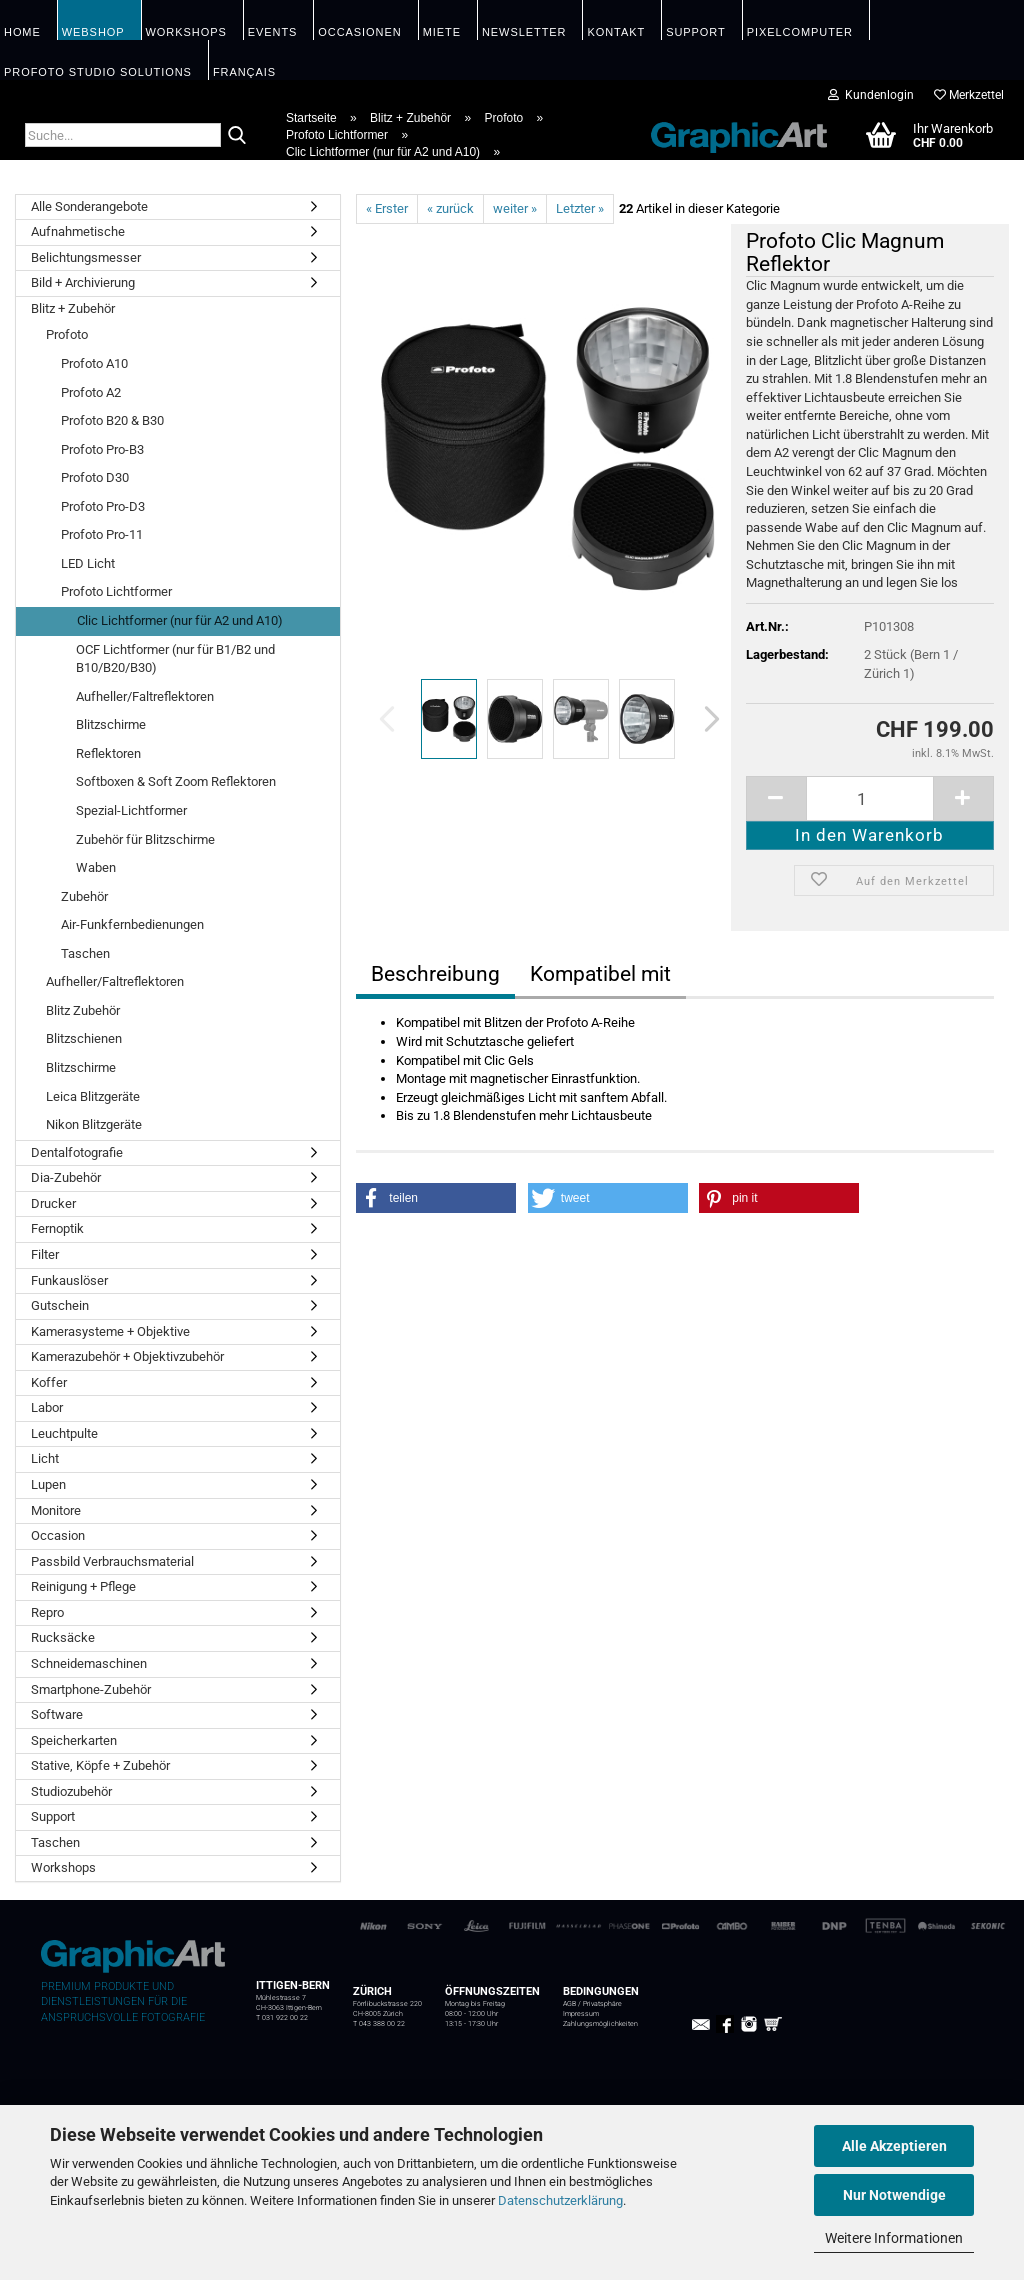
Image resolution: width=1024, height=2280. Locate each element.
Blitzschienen (84, 1038)
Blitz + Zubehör (73, 308)
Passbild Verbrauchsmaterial (112, 1561)
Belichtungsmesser (86, 257)
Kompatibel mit (600, 974)
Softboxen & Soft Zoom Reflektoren (176, 781)
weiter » (515, 208)
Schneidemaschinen (89, 1663)
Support (53, 1816)
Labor (47, 1407)
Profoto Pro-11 (102, 534)
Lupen (48, 1484)
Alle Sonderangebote (89, 206)
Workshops (63, 1867)
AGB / (573, 2004)
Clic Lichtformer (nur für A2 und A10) (180, 620)
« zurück (450, 208)
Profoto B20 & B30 (112, 420)
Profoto (67, 334)
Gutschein (60, 1305)
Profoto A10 (94, 363)
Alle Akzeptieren (894, 2146)
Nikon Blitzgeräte (94, 1124)
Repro (47, 1612)
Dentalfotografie (77, 1152)
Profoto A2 (91, 392)
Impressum (581, 2014)
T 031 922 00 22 (282, 2018)
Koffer (49, 1382)
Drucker (53, 1203)
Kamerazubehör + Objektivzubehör (127, 1356)
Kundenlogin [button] (871, 95)
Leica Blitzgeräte (93, 1096)
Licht (45, 1458)
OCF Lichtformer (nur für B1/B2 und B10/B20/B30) (175, 659)
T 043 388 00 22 (379, 2024)
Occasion (58, 1535)
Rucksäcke (63, 1637)
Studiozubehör (71, 1791)
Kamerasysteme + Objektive (110, 1331)
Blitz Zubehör (83, 1010)
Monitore (56, 1510)
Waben (96, 867)
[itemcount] (870, 798)
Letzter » (580, 208)
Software (57, 1714)
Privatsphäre (602, 2004)
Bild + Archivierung (83, 282)
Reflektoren (108, 753)
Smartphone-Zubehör (91, 1689)
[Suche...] (237, 136)
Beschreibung (435, 974)
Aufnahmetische (78, 231)
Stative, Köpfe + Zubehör (100, 1765)
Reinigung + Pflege (83, 1586)
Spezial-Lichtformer (131, 810)
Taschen (85, 953)
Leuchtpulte (64, 1433)
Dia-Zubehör (66, 1177)
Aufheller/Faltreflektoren (145, 696)
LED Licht (88, 563)
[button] (706, 719)
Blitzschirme (111, 724)
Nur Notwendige (894, 2195)
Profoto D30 (95, 477)
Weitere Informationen (894, 2238)
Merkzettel (969, 95)
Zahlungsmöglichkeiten (600, 2024)
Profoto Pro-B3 (102, 449)
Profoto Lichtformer (116, 591)
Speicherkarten (74, 1740)
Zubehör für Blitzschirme (145, 839)
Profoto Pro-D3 (103, 506)
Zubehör (84, 896)
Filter (45, 1254)
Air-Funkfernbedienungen (132, 924)
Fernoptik (57, 1228)
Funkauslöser (69, 1280)
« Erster (387, 208)
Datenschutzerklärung (560, 2200)
